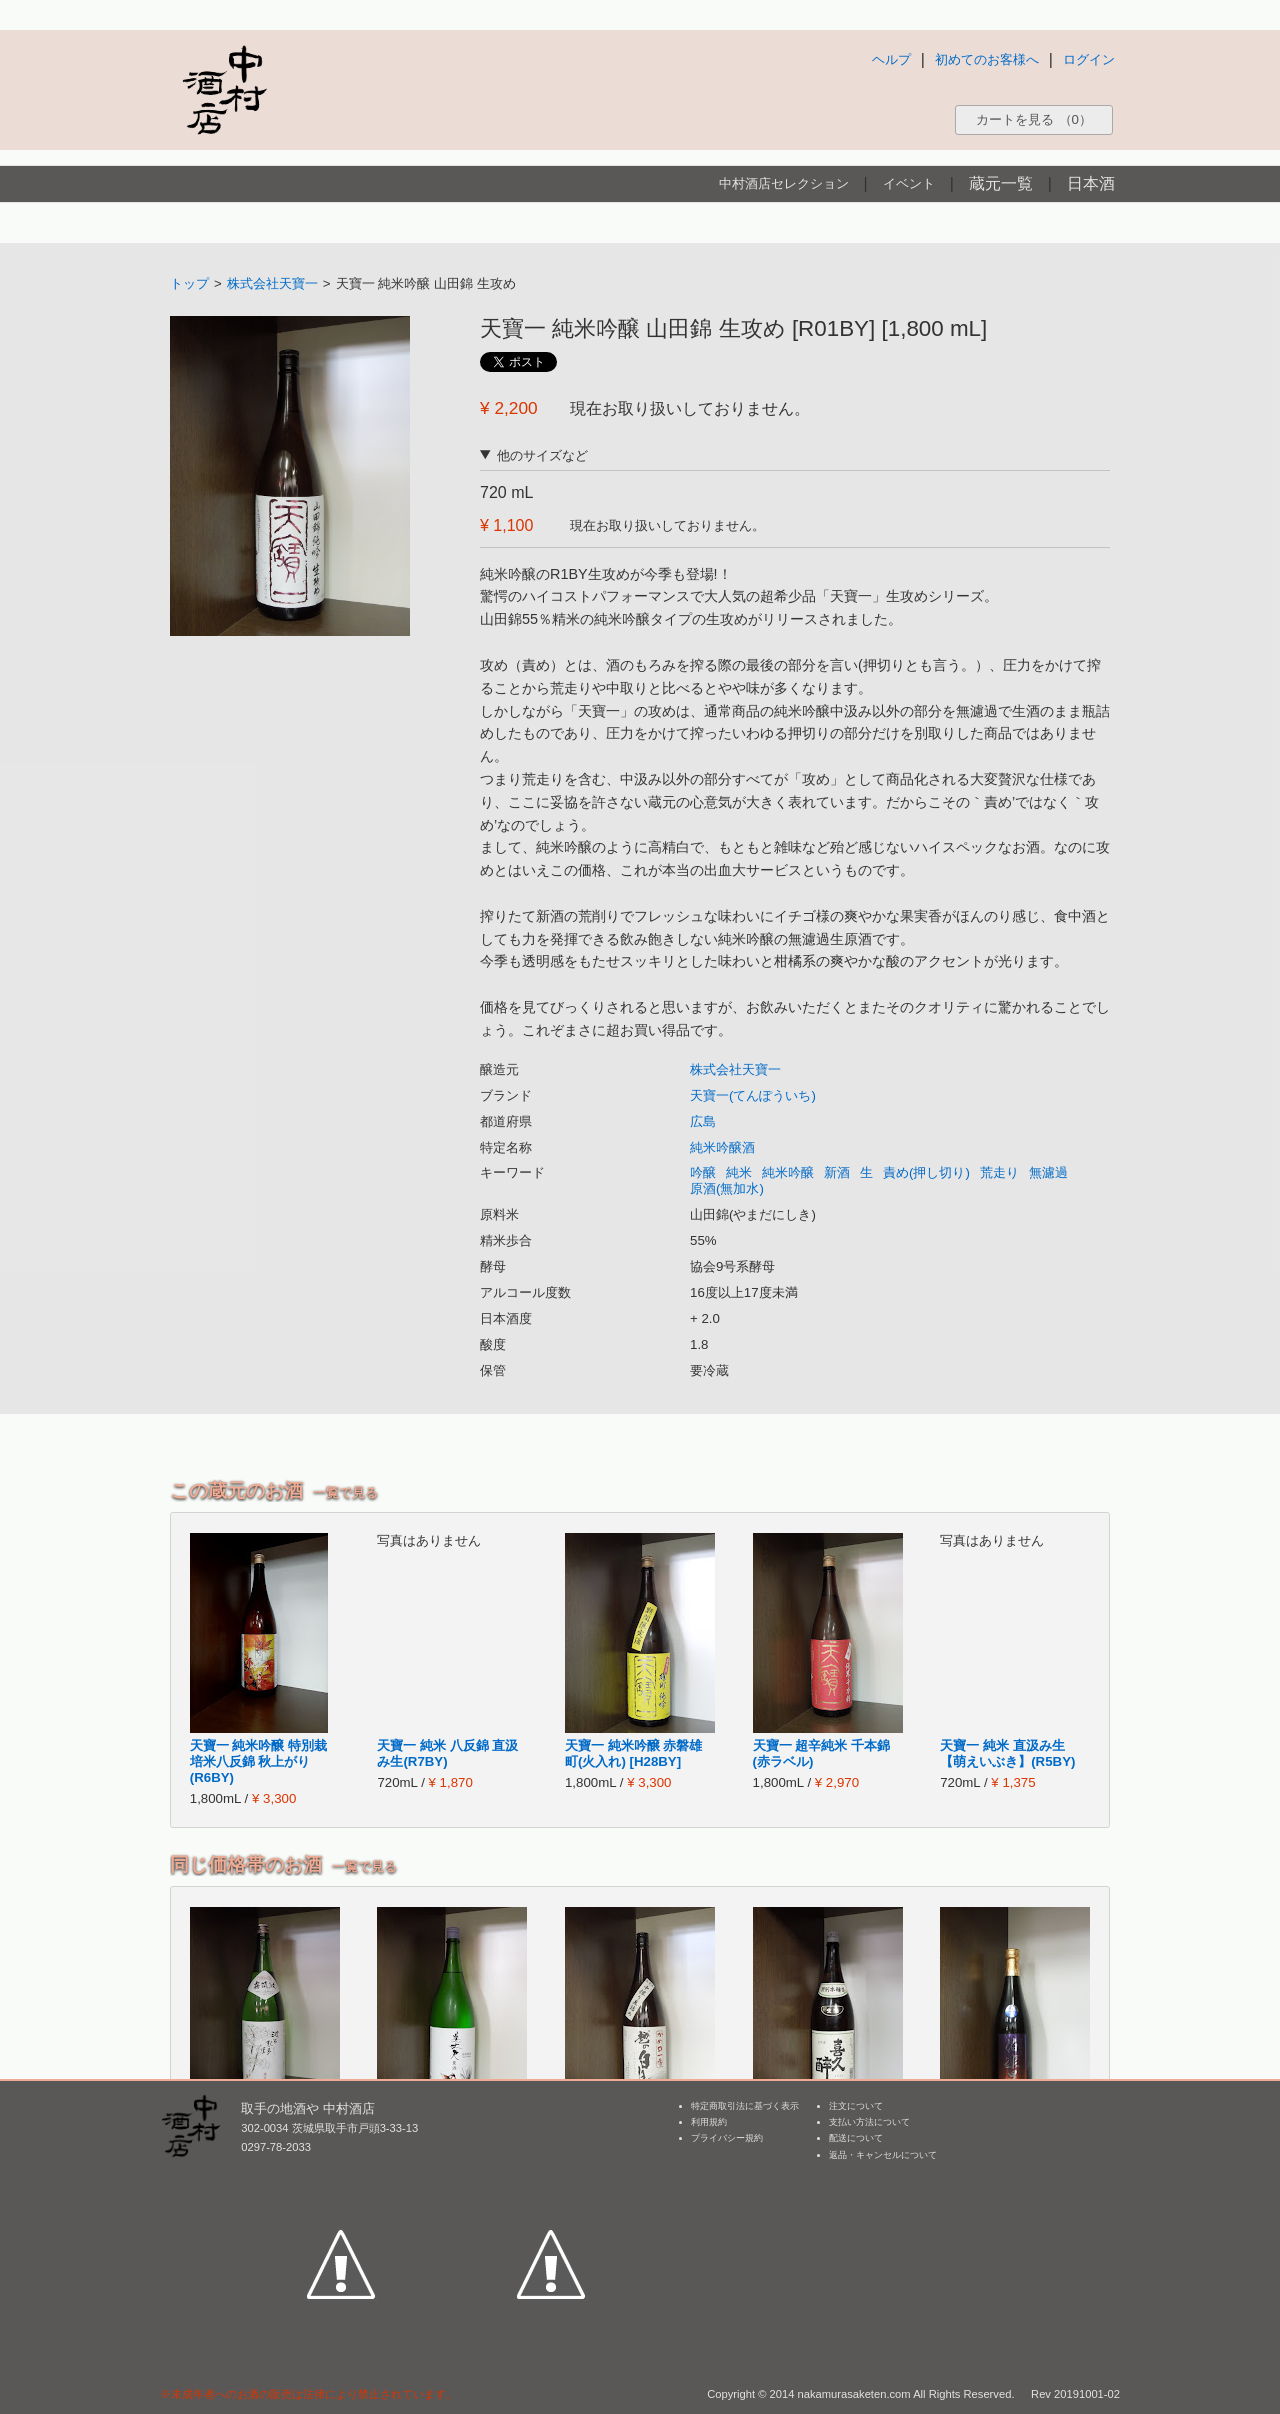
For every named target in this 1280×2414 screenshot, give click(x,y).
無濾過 (1048, 1172)
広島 (703, 1121)
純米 (739, 1172)
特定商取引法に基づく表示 (745, 2106)
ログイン (1089, 59)
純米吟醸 (788, 1172)
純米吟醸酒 (722, 1147)
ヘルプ (891, 59)
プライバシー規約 (727, 2138)
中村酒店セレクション (784, 183)
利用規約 (709, 2122)
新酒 (837, 1172)
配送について (856, 2138)
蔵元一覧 (1001, 183)
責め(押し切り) (926, 1172)
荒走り (999, 1172)
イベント (909, 183)
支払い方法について (869, 2122)
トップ (189, 283)
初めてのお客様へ (987, 59)
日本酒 (1091, 183)
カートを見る (1034, 119)
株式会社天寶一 (272, 283)
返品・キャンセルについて (883, 2155)
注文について (856, 2106)
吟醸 (703, 1172)
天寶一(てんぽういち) (753, 1095)
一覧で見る (345, 1492)
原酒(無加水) (727, 1188)
